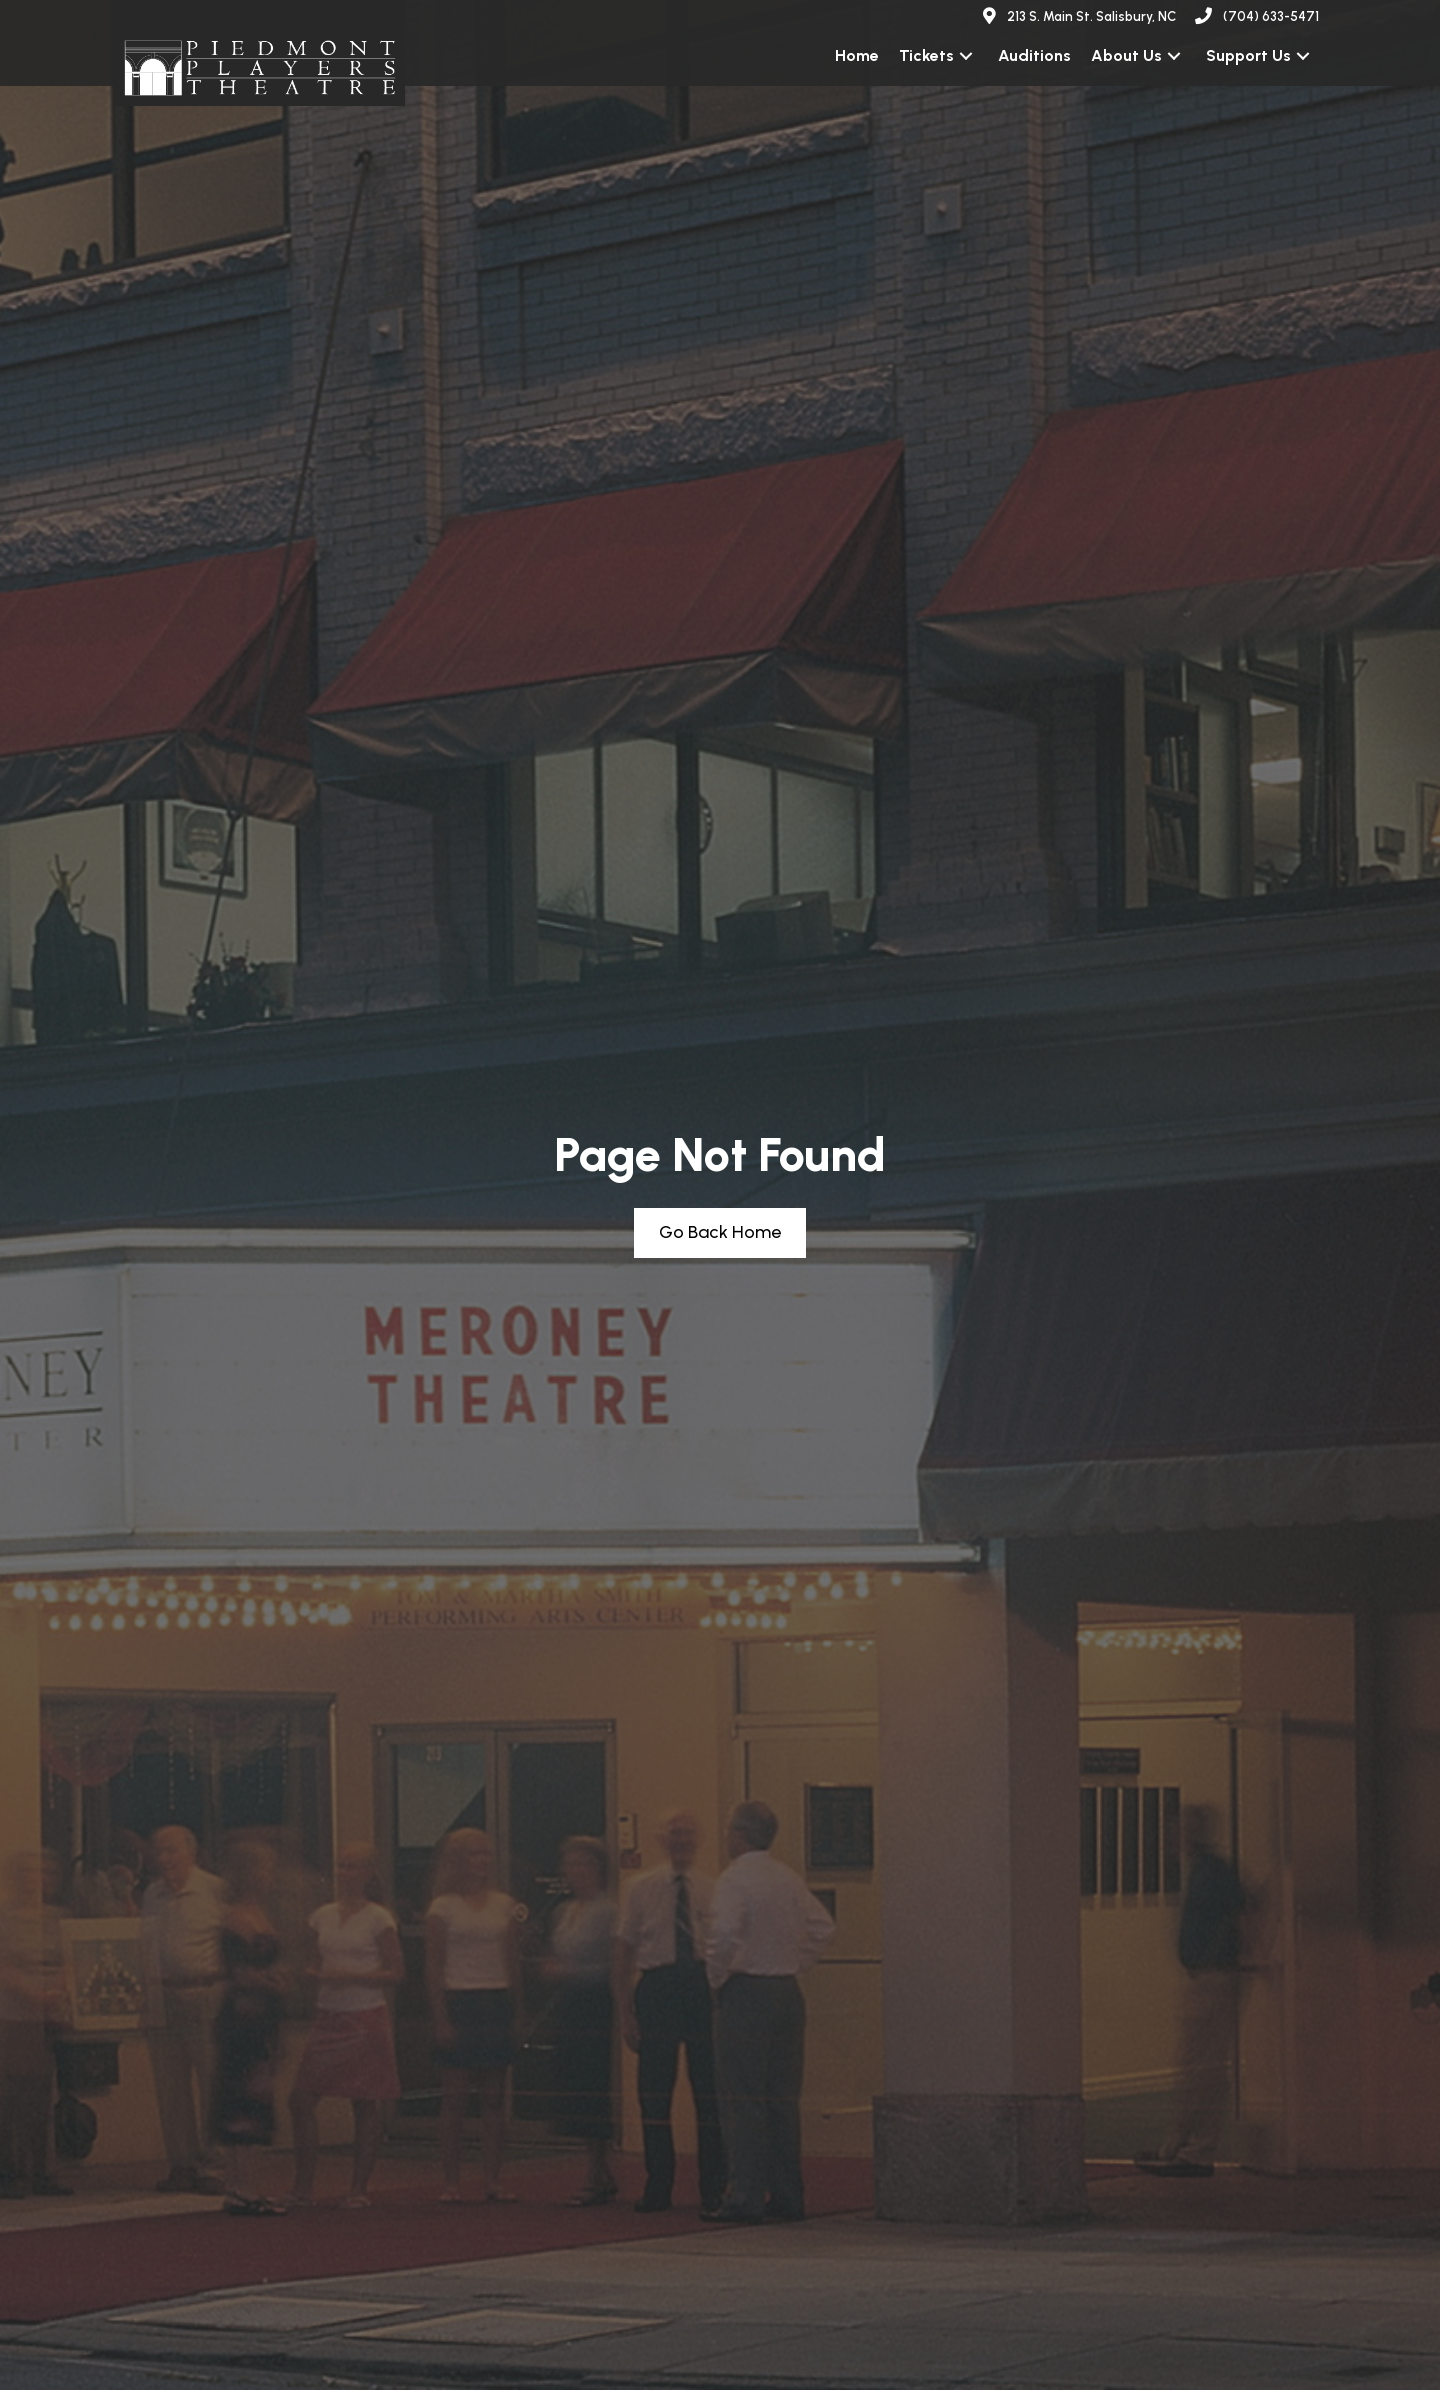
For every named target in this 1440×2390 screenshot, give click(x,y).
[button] (966, 55)
